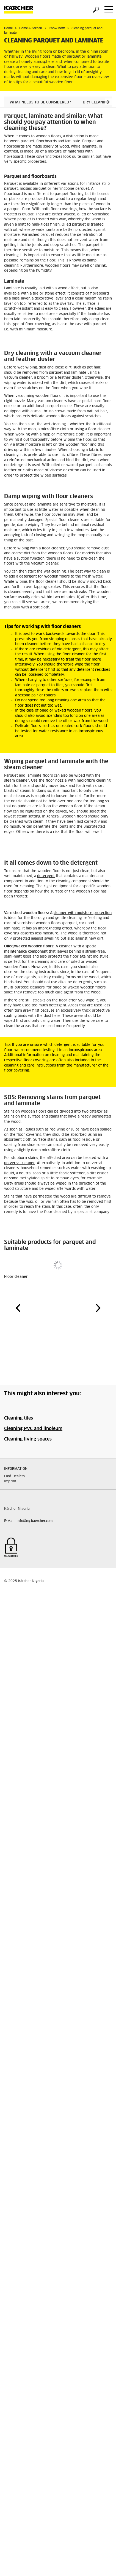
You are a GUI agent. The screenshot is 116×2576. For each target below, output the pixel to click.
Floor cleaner (16, 1277)
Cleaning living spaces (28, 1439)
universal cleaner (19, 1163)
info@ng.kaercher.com (34, 1521)
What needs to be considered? (40, 102)
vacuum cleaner (18, 378)
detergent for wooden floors (44, 576)
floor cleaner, (53, 548)
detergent (46, 876)
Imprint (10, 1481)
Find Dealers (14, 1476)
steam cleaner (16, 780)
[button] (108, 101)
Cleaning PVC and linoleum (33, 1428)
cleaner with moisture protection (83, 913)
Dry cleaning (96, 102)
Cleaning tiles (18, 1418)
